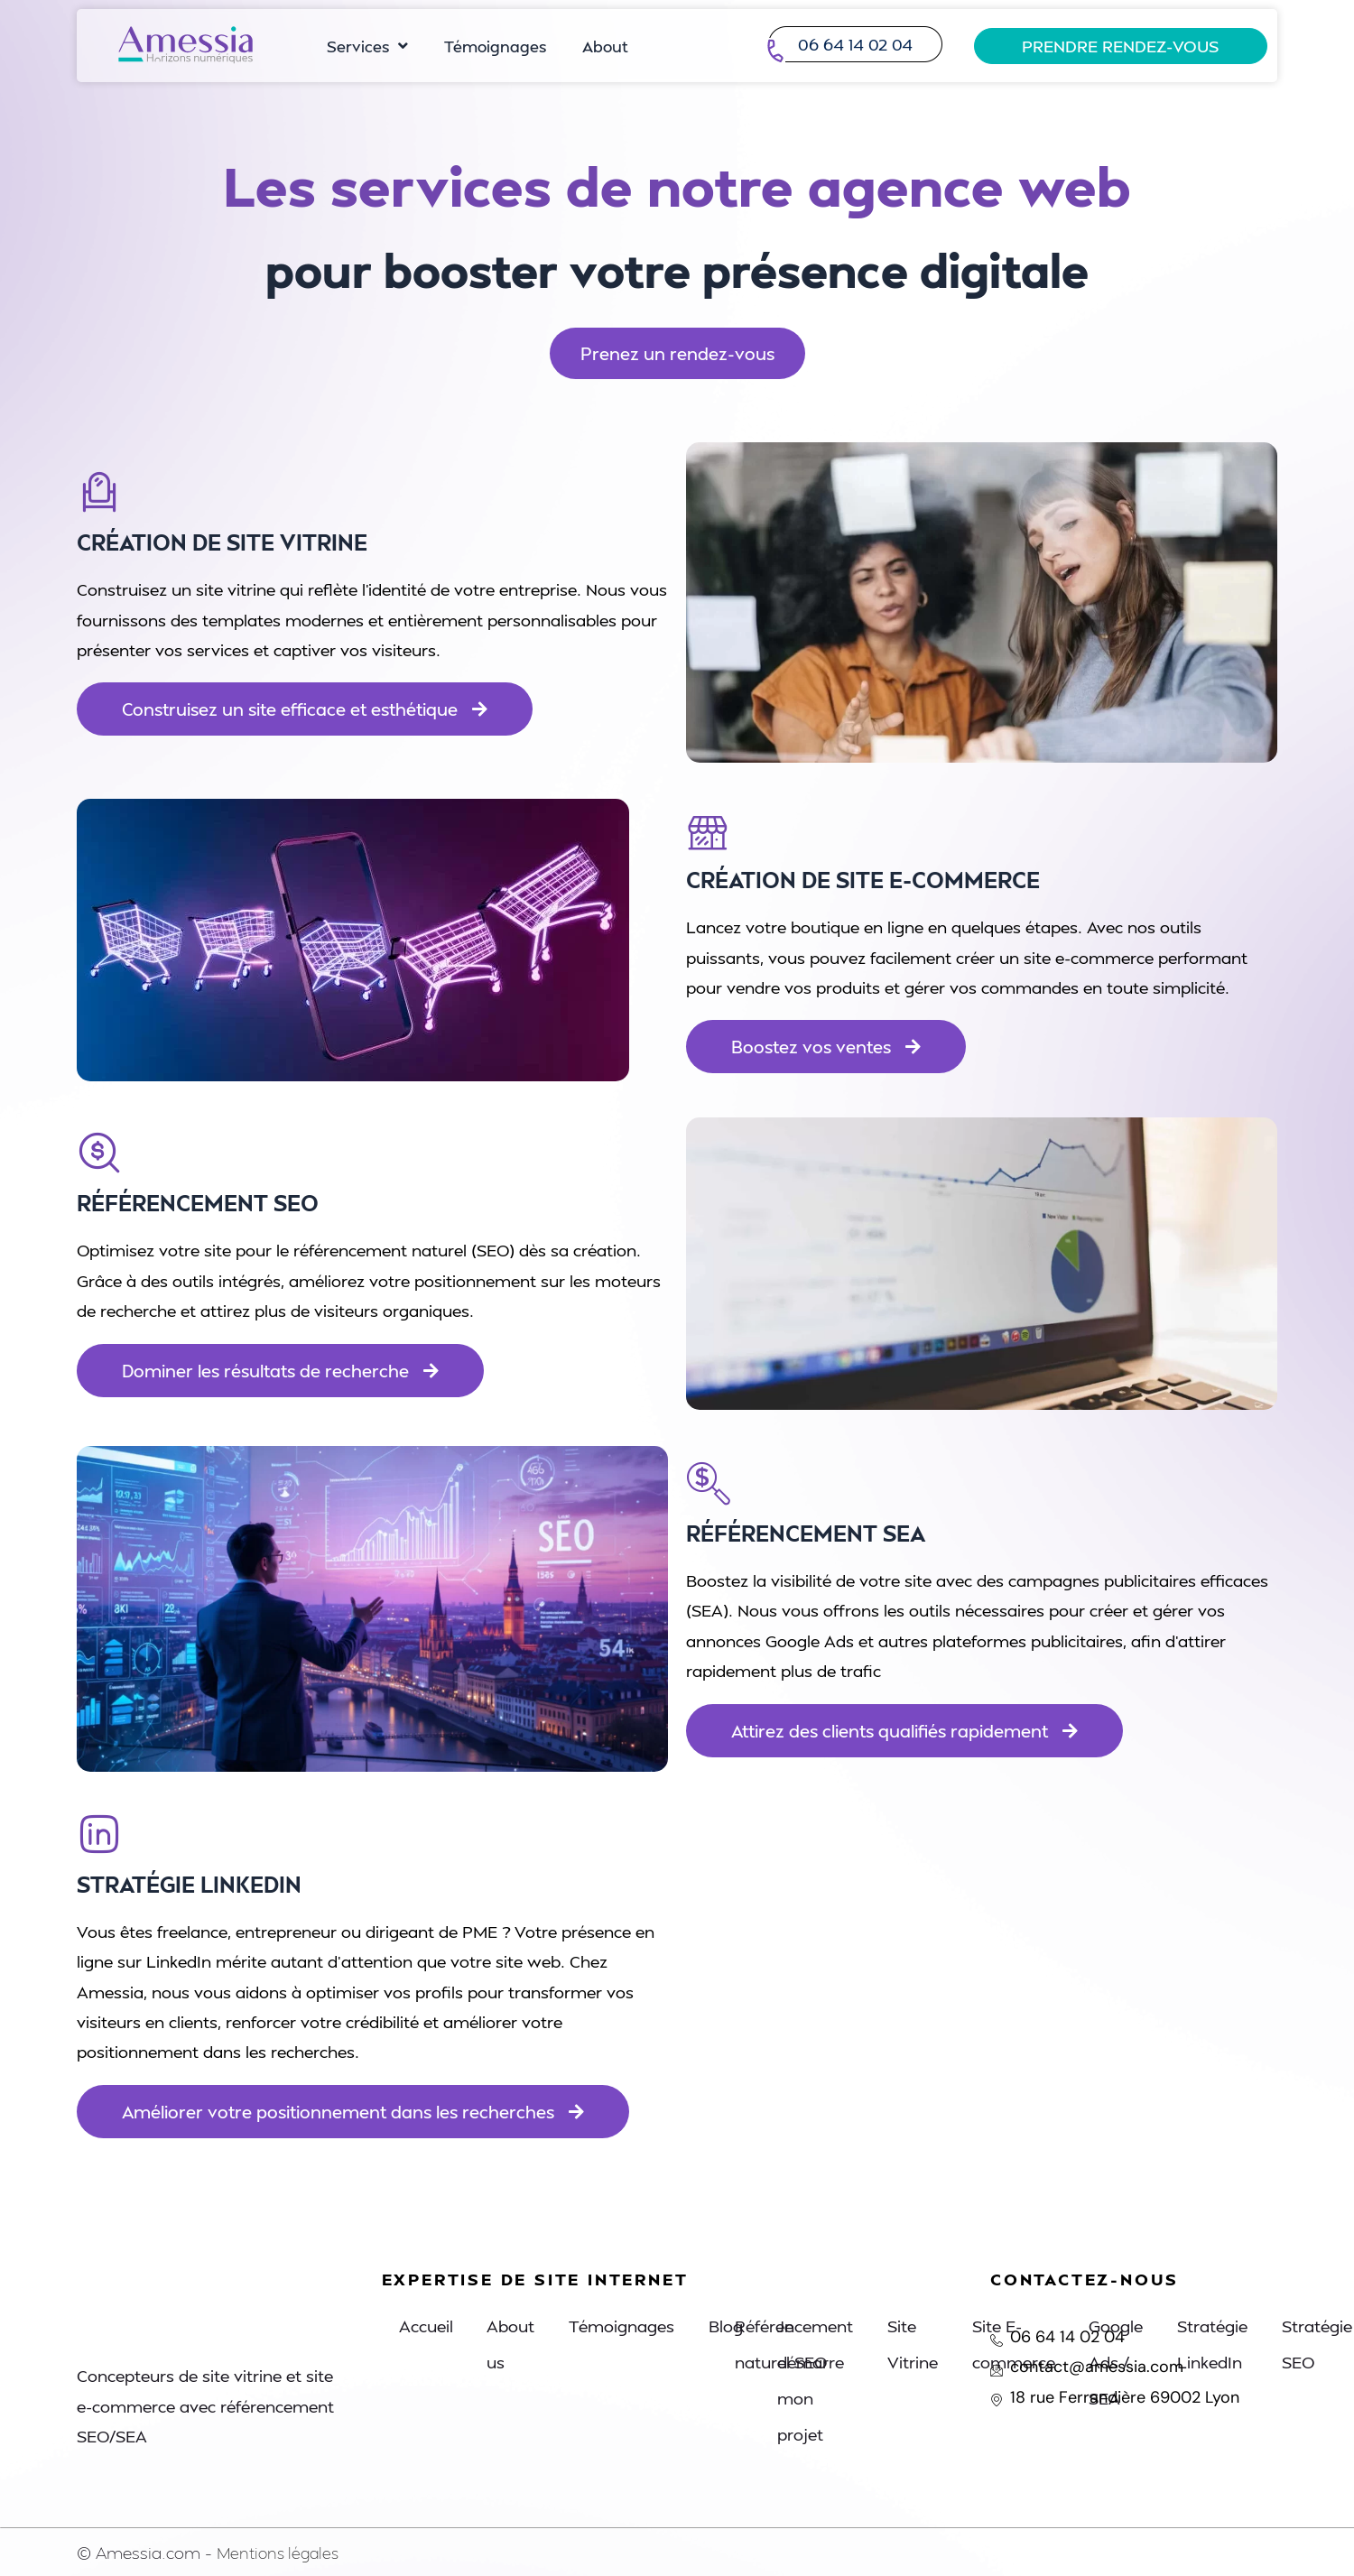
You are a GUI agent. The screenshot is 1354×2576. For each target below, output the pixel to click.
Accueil (427, 2325)
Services (367, 45)
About (605, 46)
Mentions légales (281, 2552)
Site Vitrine (915, 2343)
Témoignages (495, 46)
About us (514, 2343)
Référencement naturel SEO (795, 2343)
